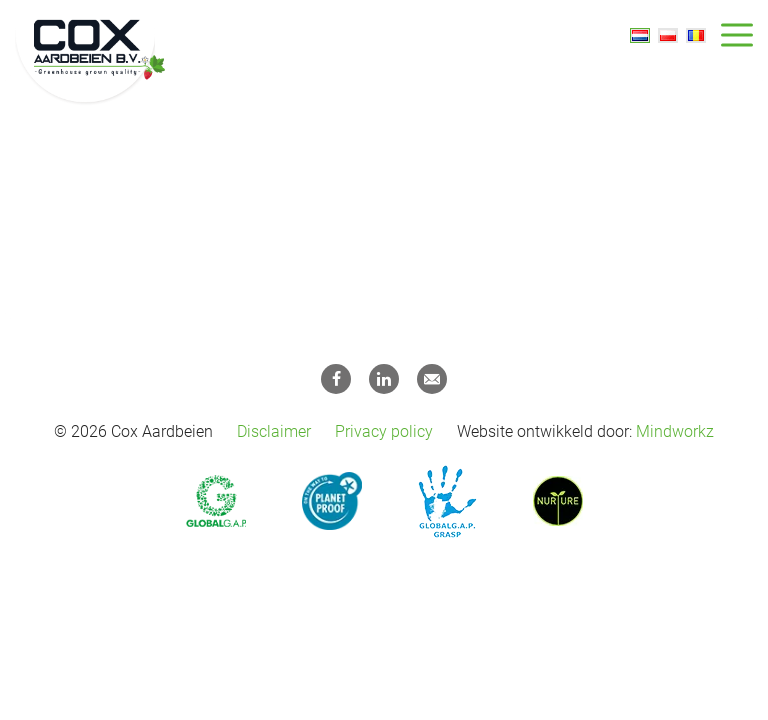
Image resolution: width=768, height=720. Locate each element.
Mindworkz (675, 431)
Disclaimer (274, 431)
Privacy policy (384, 431)
